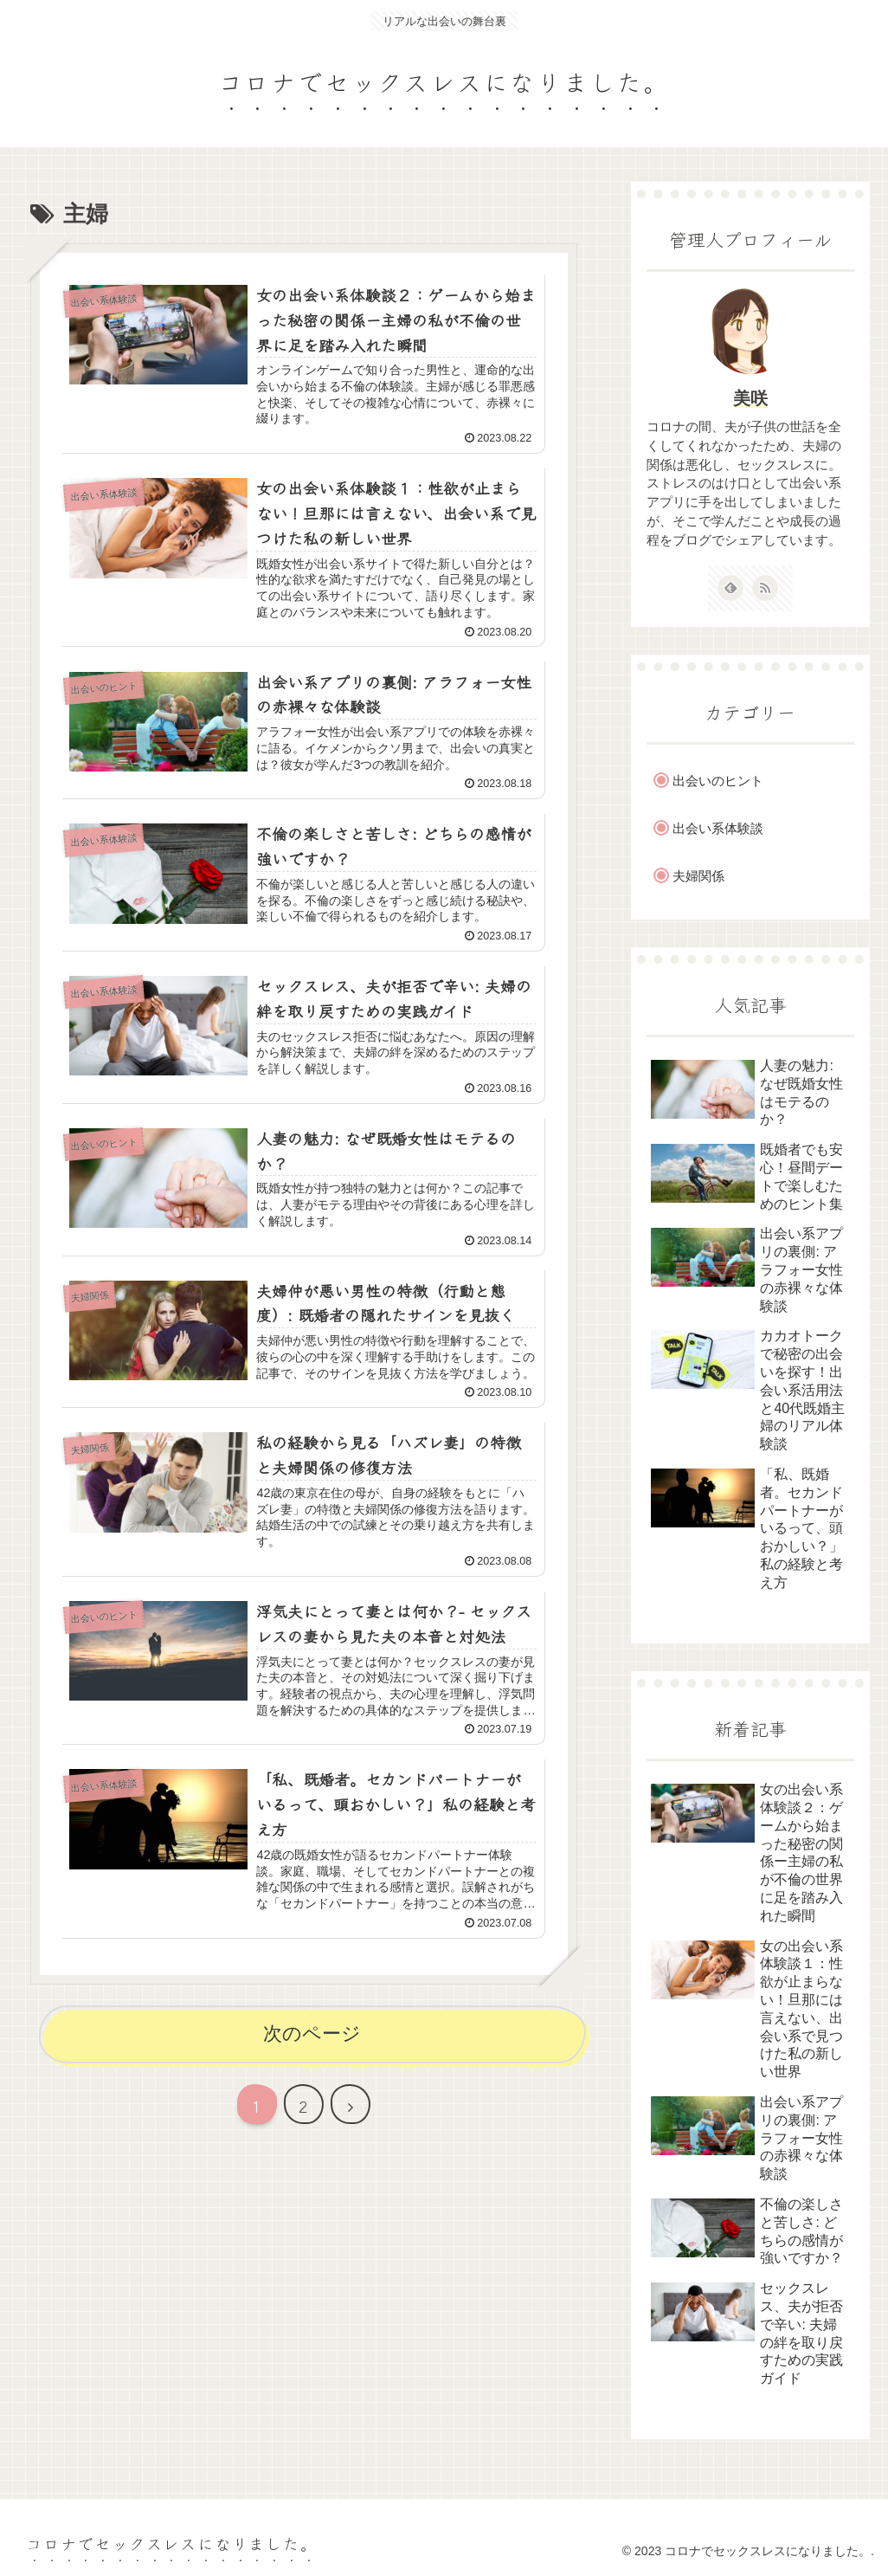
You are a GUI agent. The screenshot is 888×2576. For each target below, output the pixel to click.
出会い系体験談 (717, 828)
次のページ (312, 2033)
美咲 (750, 398)
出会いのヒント (717, 780)
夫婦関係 (698, 875)
